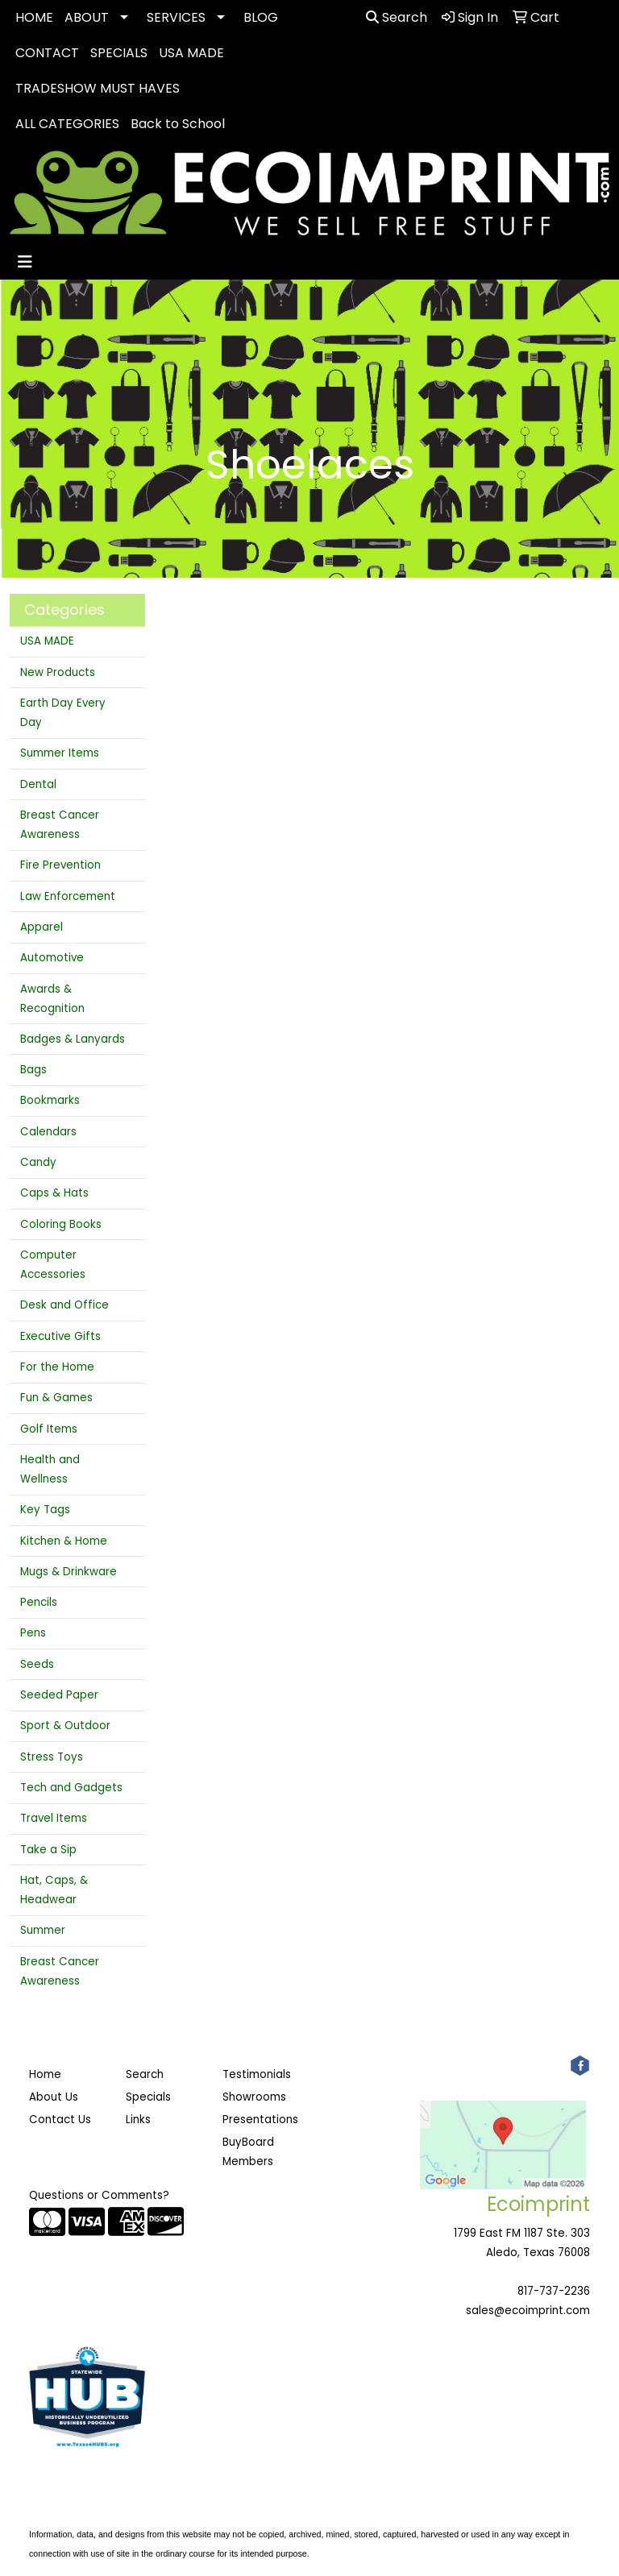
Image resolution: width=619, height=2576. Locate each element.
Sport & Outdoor (65, 1725)
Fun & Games (56, 1397)
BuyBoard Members (248, 2151)
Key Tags (45, 1509)
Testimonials (256, 2074)
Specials (148, 2097)
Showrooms (254, 2097)
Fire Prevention (60, 865)
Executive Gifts (60, 1336)
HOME (34, 17)
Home (45, 2074)
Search (396, 17)
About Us (53, 2097)
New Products (57, 672)
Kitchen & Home (63, 1541)
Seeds (37, 1664)
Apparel (41, 927)
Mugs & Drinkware (68, 1571)
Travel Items (53, 1818)
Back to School (178, 123)
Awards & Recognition (52, 998)
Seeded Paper (59, 1695)
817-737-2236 (553, 2291)
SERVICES (176, 17)
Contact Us (60, 2119)
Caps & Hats (54, 1193)
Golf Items (48, 1429)
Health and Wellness (50, 1469)
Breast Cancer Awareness (59, 824)
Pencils (38, 1602)
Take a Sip (48, 1849)
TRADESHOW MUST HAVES (97, 88)
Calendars (48, 1131)
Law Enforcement (67, 896)
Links (138, 2119)
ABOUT (86, 17)
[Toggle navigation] (25, 262)
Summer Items (59, 753)
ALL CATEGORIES (67, 123)
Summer (42, 1930)
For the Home (57, 1367)
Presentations (260, 2119)
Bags (33, 1069)
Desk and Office (64, 1305)
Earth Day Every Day (63, 712)
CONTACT (47, 53)
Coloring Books (61, 1224)
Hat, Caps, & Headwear (54, 1890)
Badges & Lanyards (72, 1039)
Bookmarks (50, 1100)
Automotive (52, 957)
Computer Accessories (52, 1264)
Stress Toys (51, 1757)
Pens (33, 1633)
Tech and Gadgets (71, 1787)
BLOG (260, 17)
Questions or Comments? (99, 2195)
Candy (38, 1162)
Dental (38, 784)
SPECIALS (118, 53)
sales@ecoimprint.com (528, 2310)
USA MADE (191, 53)
